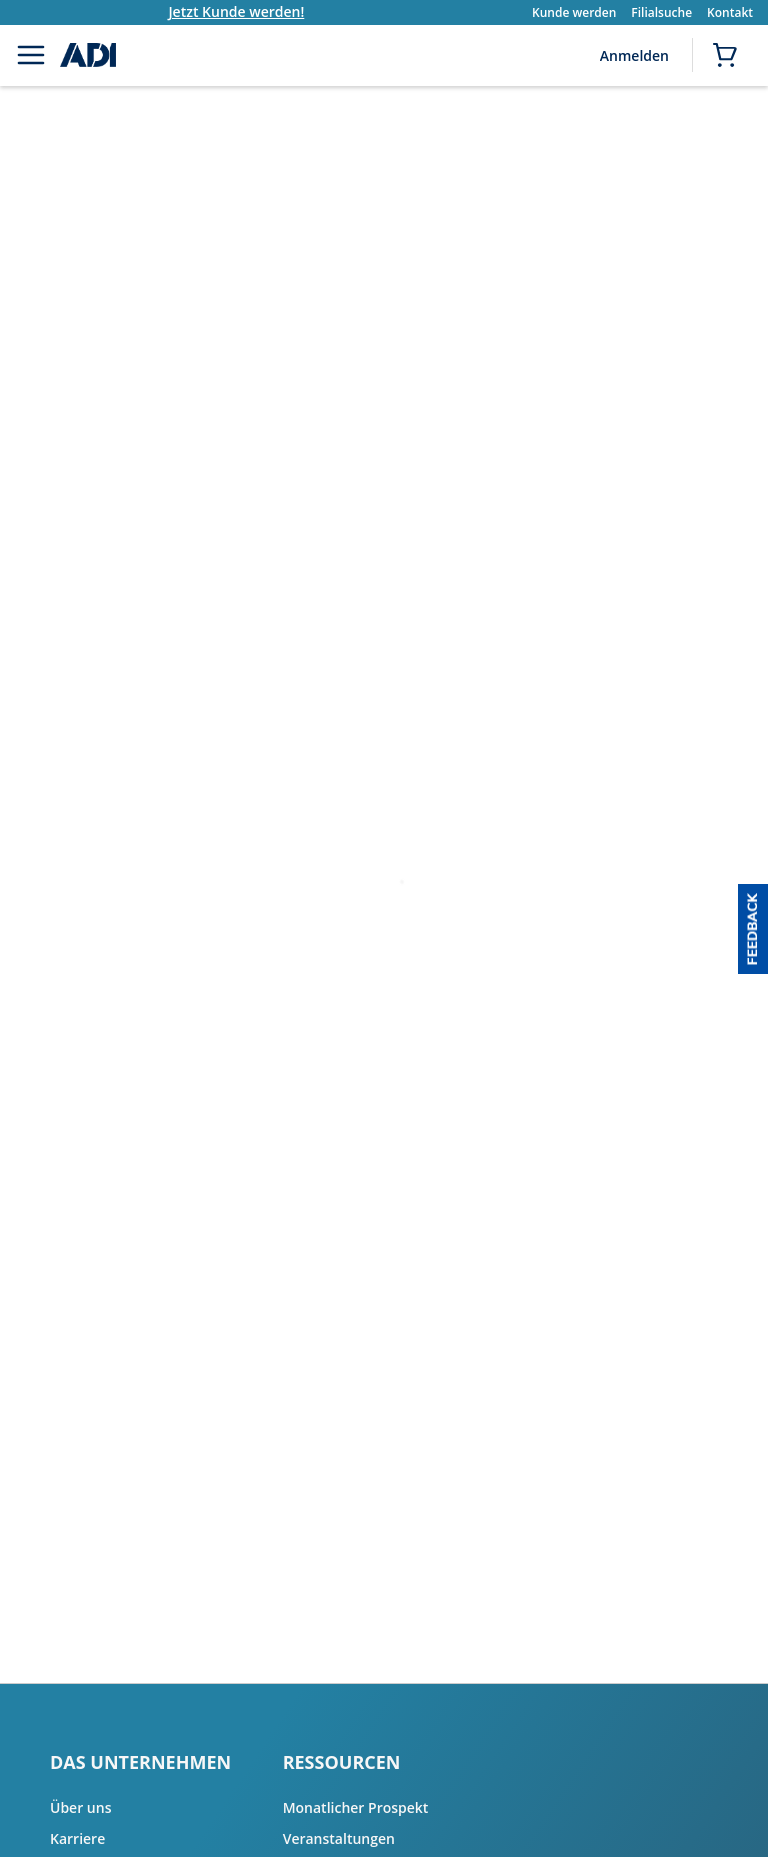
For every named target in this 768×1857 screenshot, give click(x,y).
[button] (753, 929)
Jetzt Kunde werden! (255, 11)
